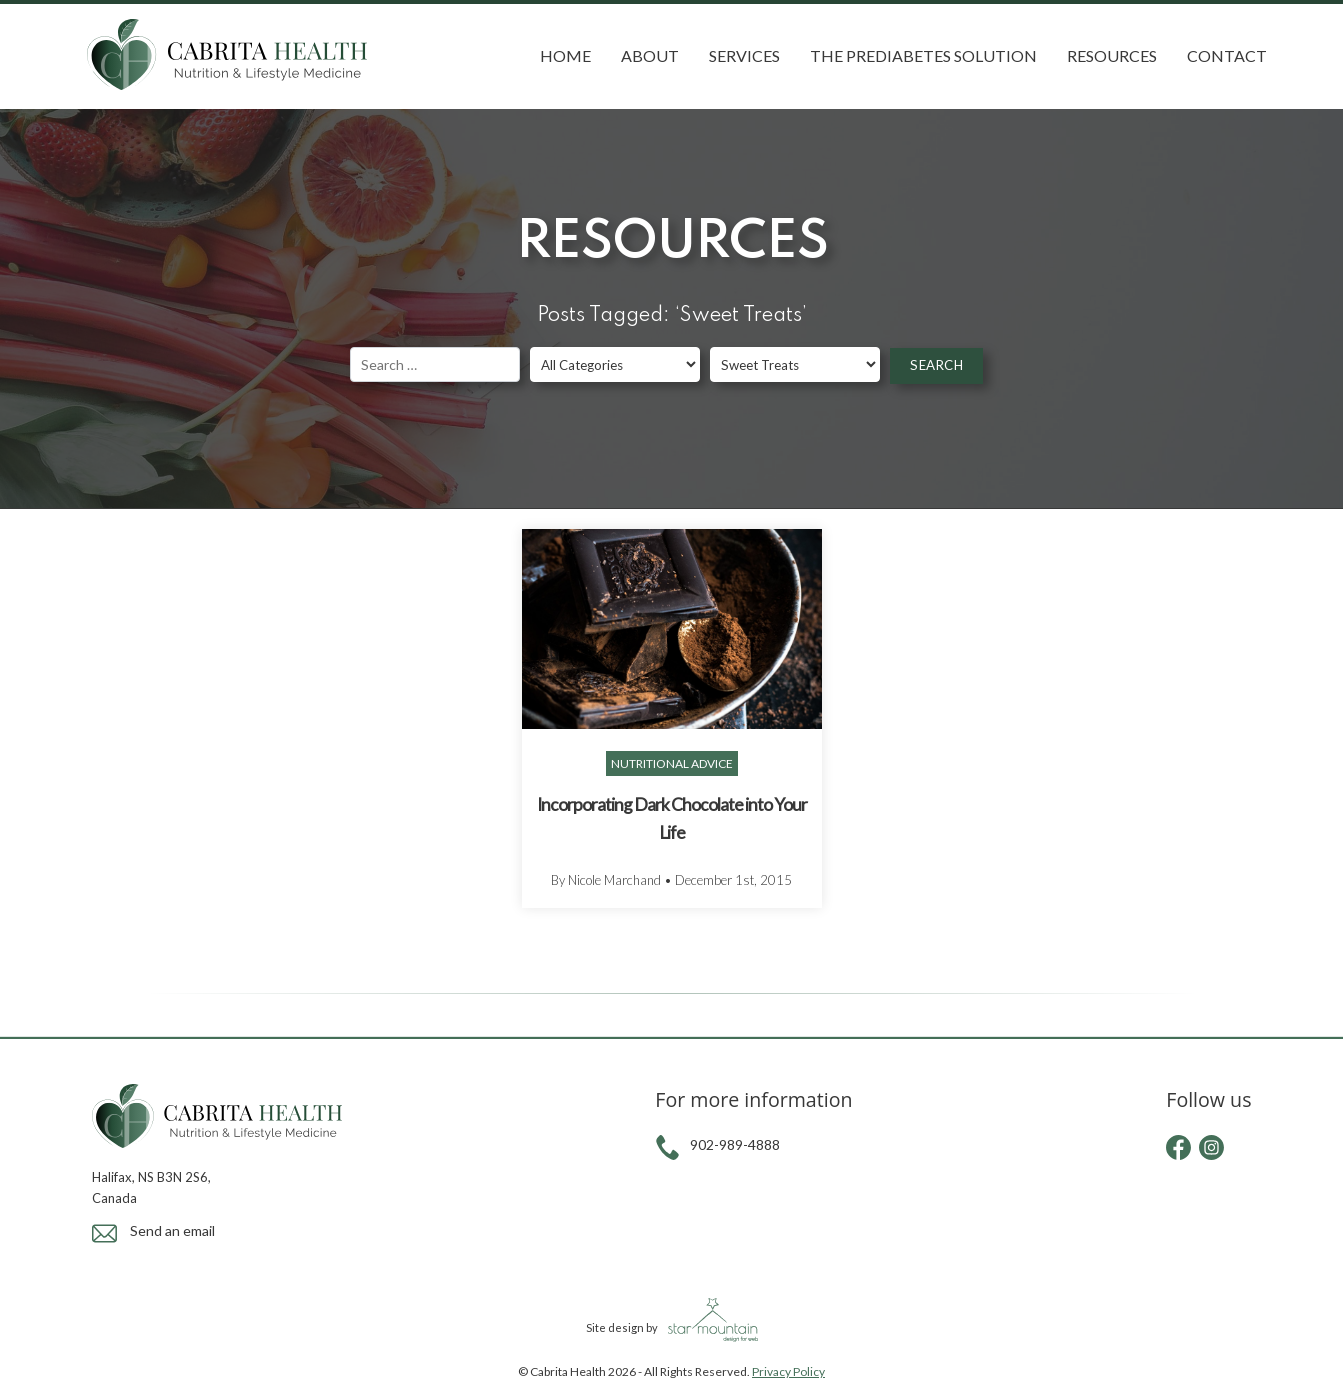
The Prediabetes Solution (923, 55)
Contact (1227, 55)
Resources (1112, 55)
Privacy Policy (788, 1371)
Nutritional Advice (672, 763)
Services (744, 55)
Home (565, 55)
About (650, 55)
